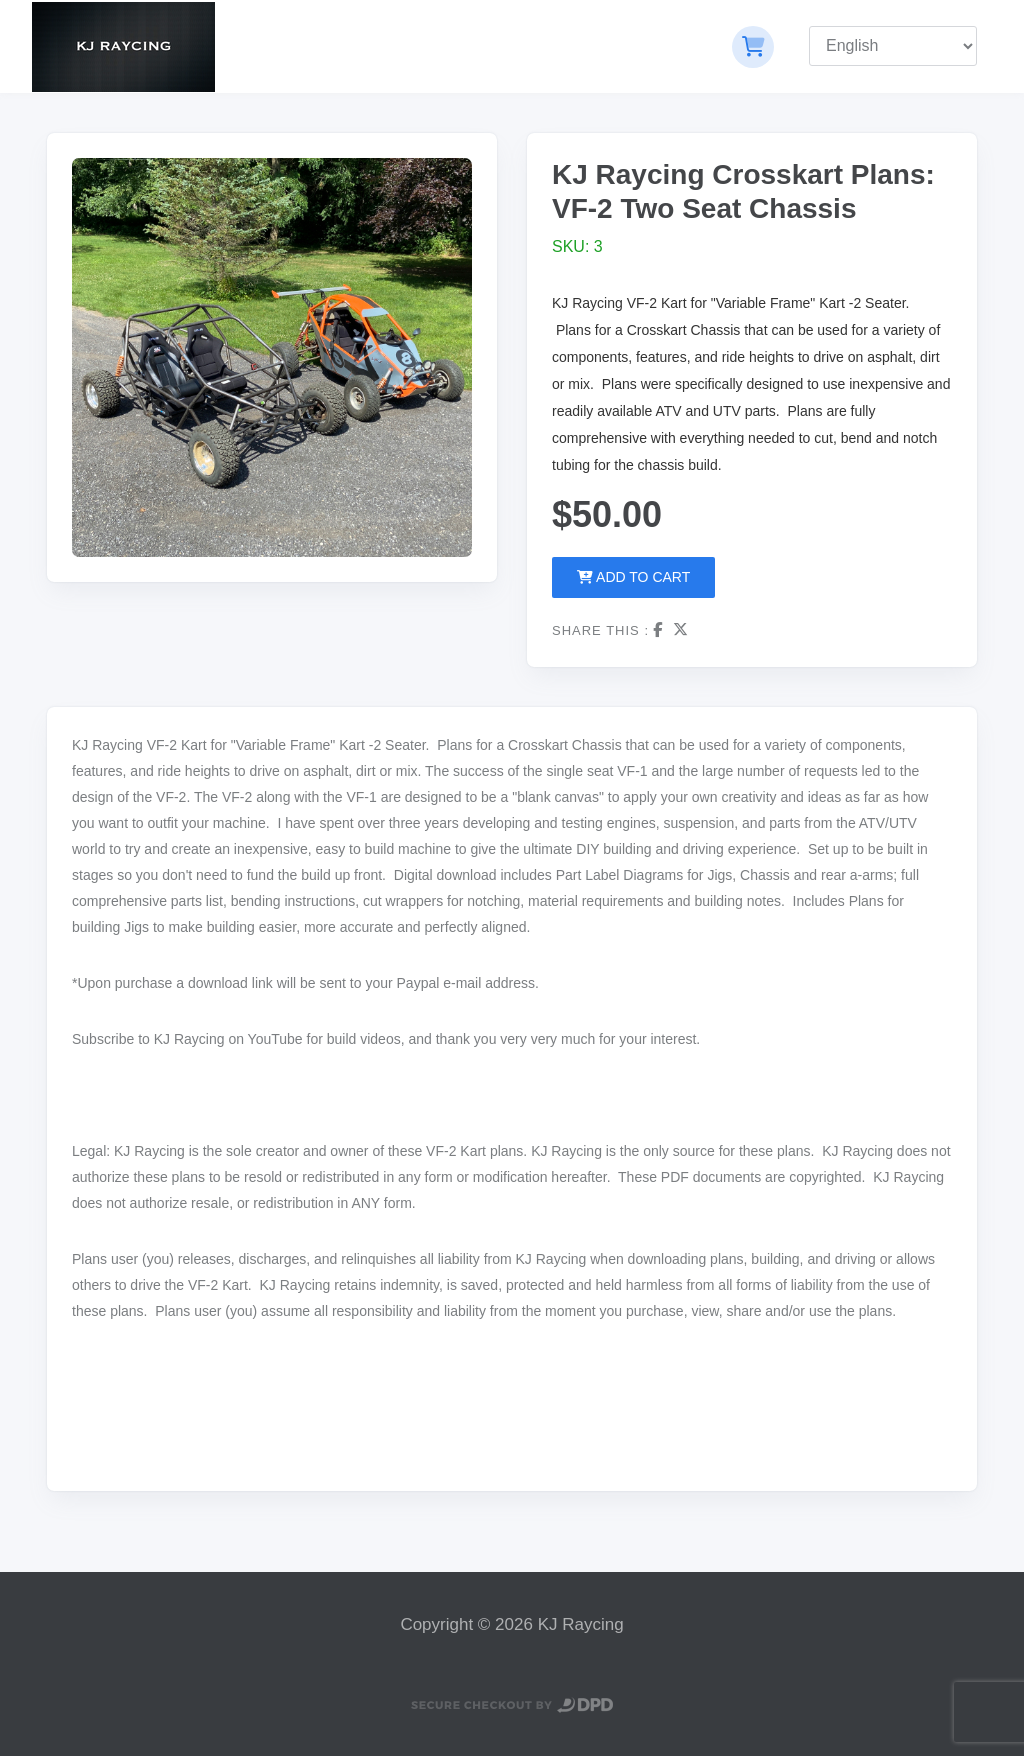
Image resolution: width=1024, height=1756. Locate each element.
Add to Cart (633, 577)
